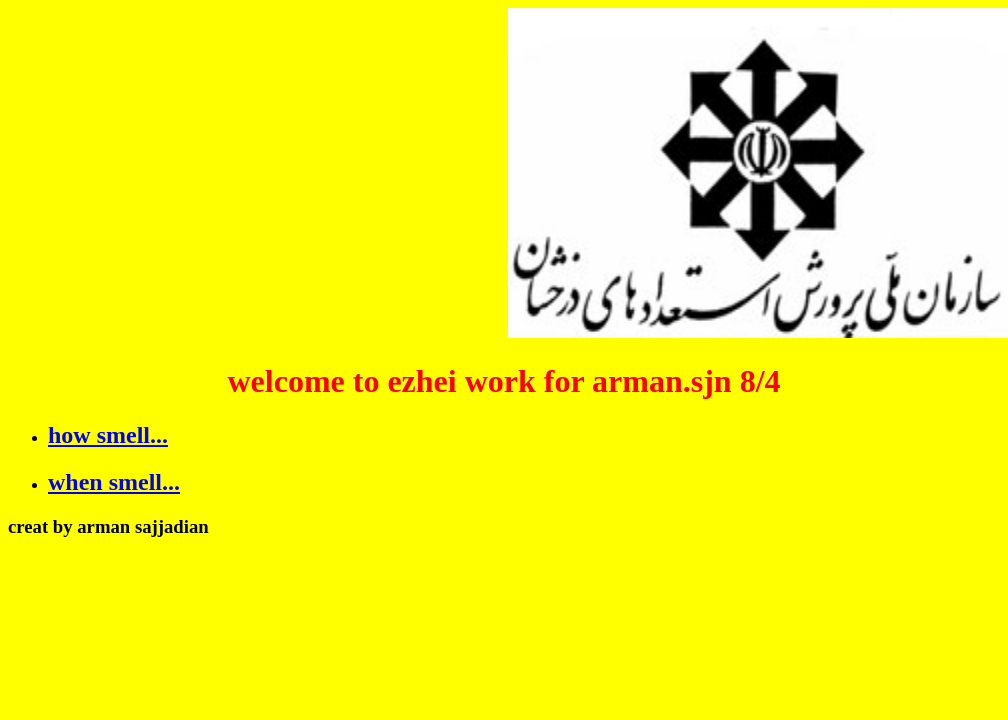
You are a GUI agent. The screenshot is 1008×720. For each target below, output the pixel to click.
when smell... (114, 482)
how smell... (108, 435)
